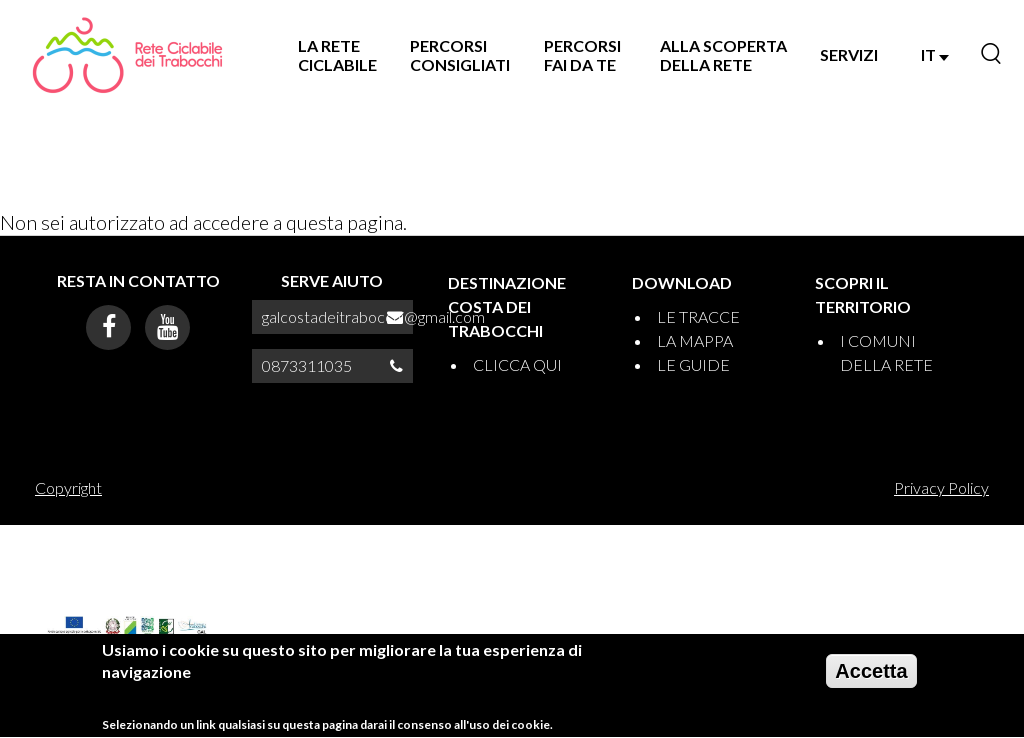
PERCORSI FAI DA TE (582, 55)
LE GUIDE (693, 364)
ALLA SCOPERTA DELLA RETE (723, 55)
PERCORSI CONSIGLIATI (460, 55)
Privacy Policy (941, 487)
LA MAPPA (695, 340)
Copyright (68, 487)
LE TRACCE (698, 316)
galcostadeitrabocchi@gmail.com (373, 316)
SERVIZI (849, 54)
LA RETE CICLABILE (337, 55)
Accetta (871, 678)
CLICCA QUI (517, 364)
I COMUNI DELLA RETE (886, 352)
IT (935, 54)
